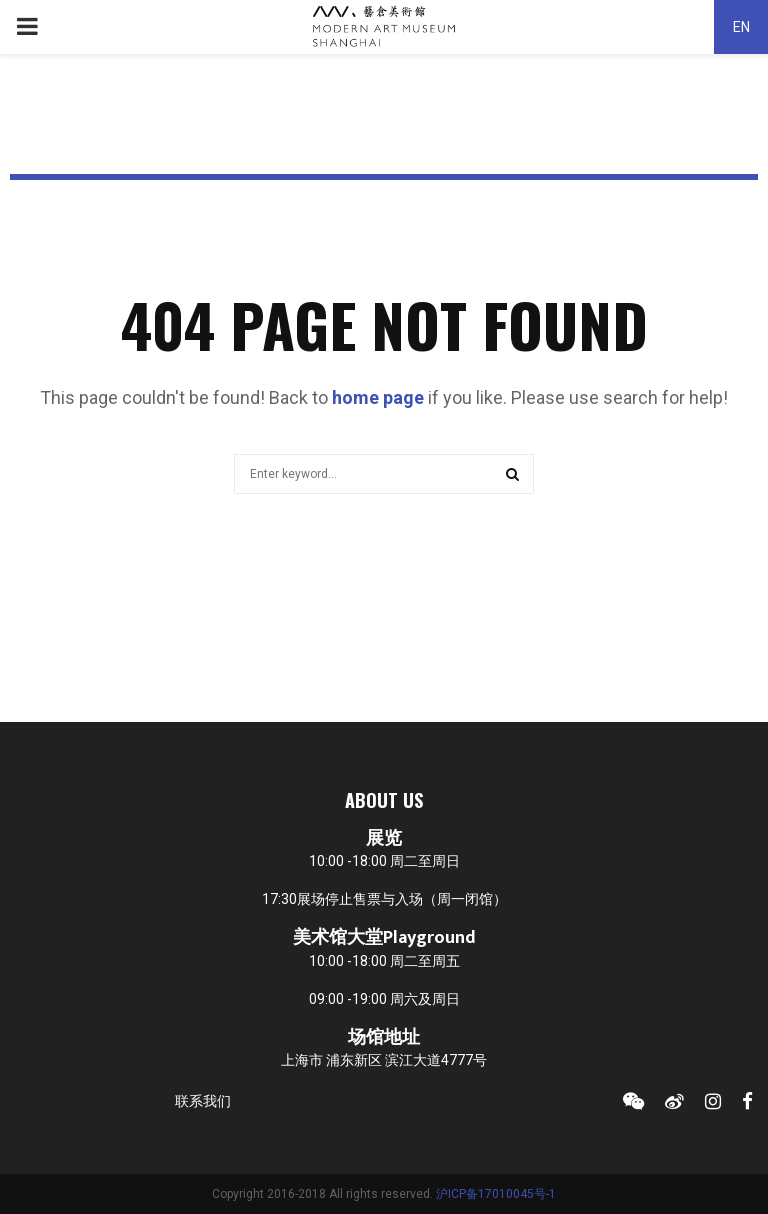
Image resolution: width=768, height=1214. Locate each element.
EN (741, 27)
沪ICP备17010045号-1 (496, 1194)
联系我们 (203, 1101)
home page (378, 397)
